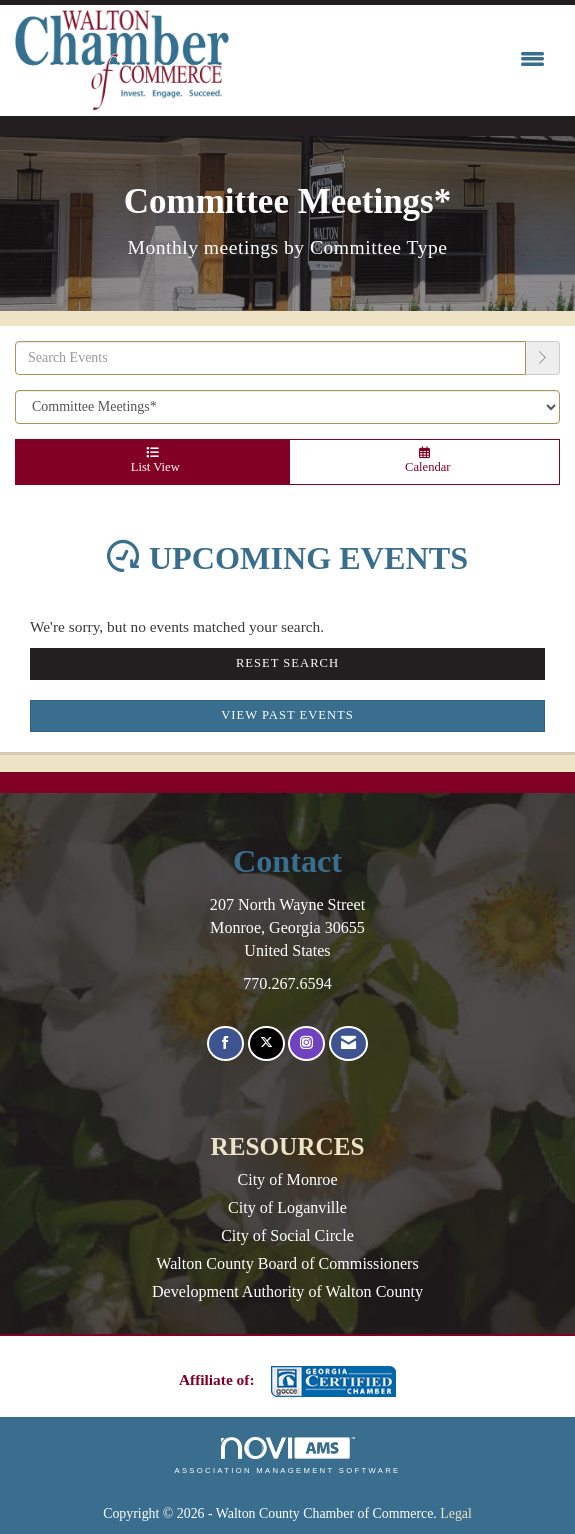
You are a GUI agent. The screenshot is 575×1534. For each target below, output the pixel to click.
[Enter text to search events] (270, 358)
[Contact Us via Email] (348, 1043)
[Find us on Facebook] (225, 1043)
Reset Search (287, 663)
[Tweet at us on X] (266, 1043)
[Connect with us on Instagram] (306, 1043)
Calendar (424, 461)
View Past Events (287, 715)
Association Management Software (287, 1456)
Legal (456, 1513)
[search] (543, 358)
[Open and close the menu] (392, 60)
